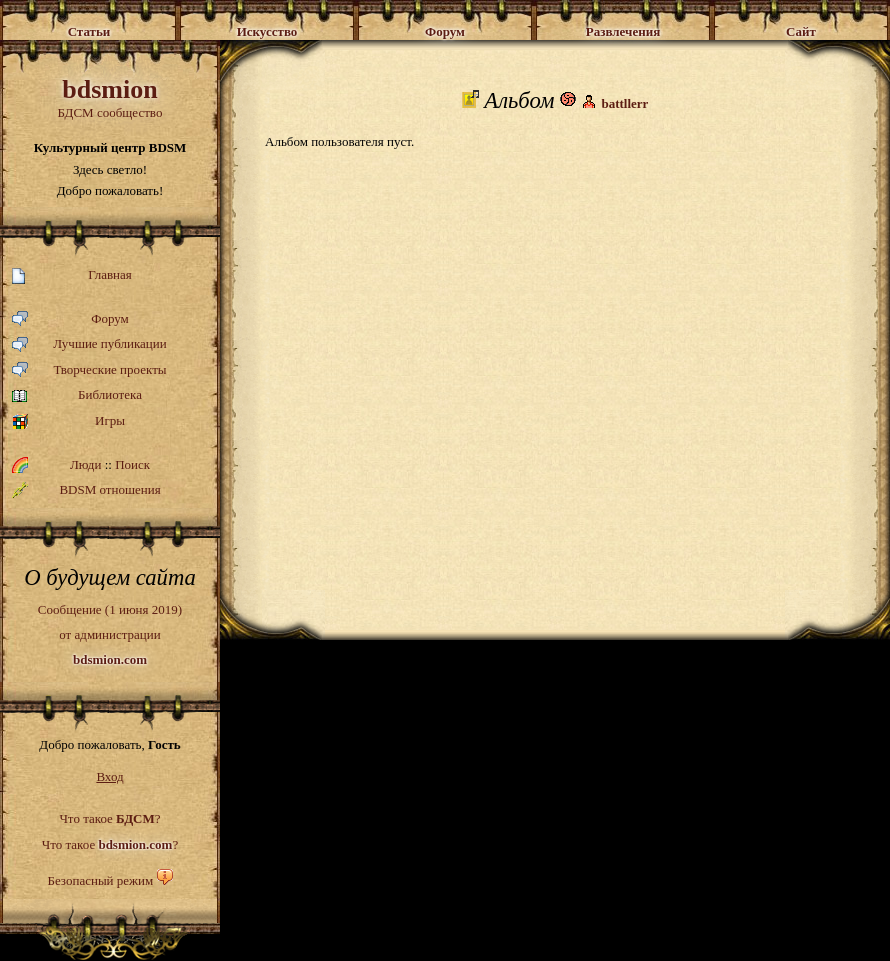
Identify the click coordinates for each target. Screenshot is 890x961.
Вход (109, 776)
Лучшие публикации (89, 344)
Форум (70, 319)
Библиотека (77, 395)
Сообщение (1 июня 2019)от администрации (110, 634)
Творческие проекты (89, 370)
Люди (85, 464)
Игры (68, 421)
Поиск (132, 464)
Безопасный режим (100, 880)
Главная (72, 275)
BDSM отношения (86, 490)
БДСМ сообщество (110, 97)
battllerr (624, 103)
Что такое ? (109, 818)
